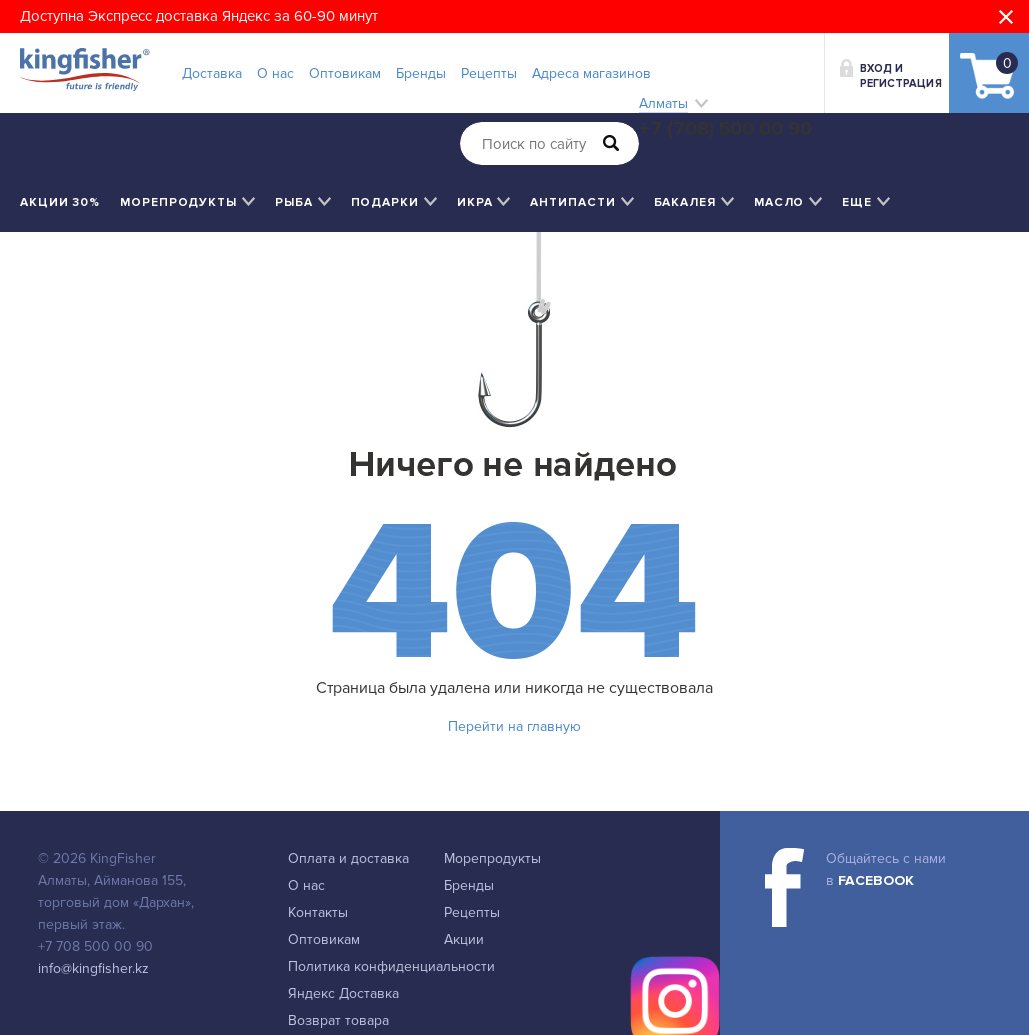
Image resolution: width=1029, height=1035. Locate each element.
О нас (275, 73)
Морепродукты (492, 858)
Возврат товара (338, 1020)
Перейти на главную (514, 726)
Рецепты (489, 73)
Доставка (212, 73)
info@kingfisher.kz (93, 968)
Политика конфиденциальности (391, 966)
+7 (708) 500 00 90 (725, 129)
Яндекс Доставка (343, 993)
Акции (464, 939)
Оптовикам (345, 73)
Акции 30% (60, 202)
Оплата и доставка (348, 858)
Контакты (318, 912)
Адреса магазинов (591, 73)
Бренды (421, 73)
